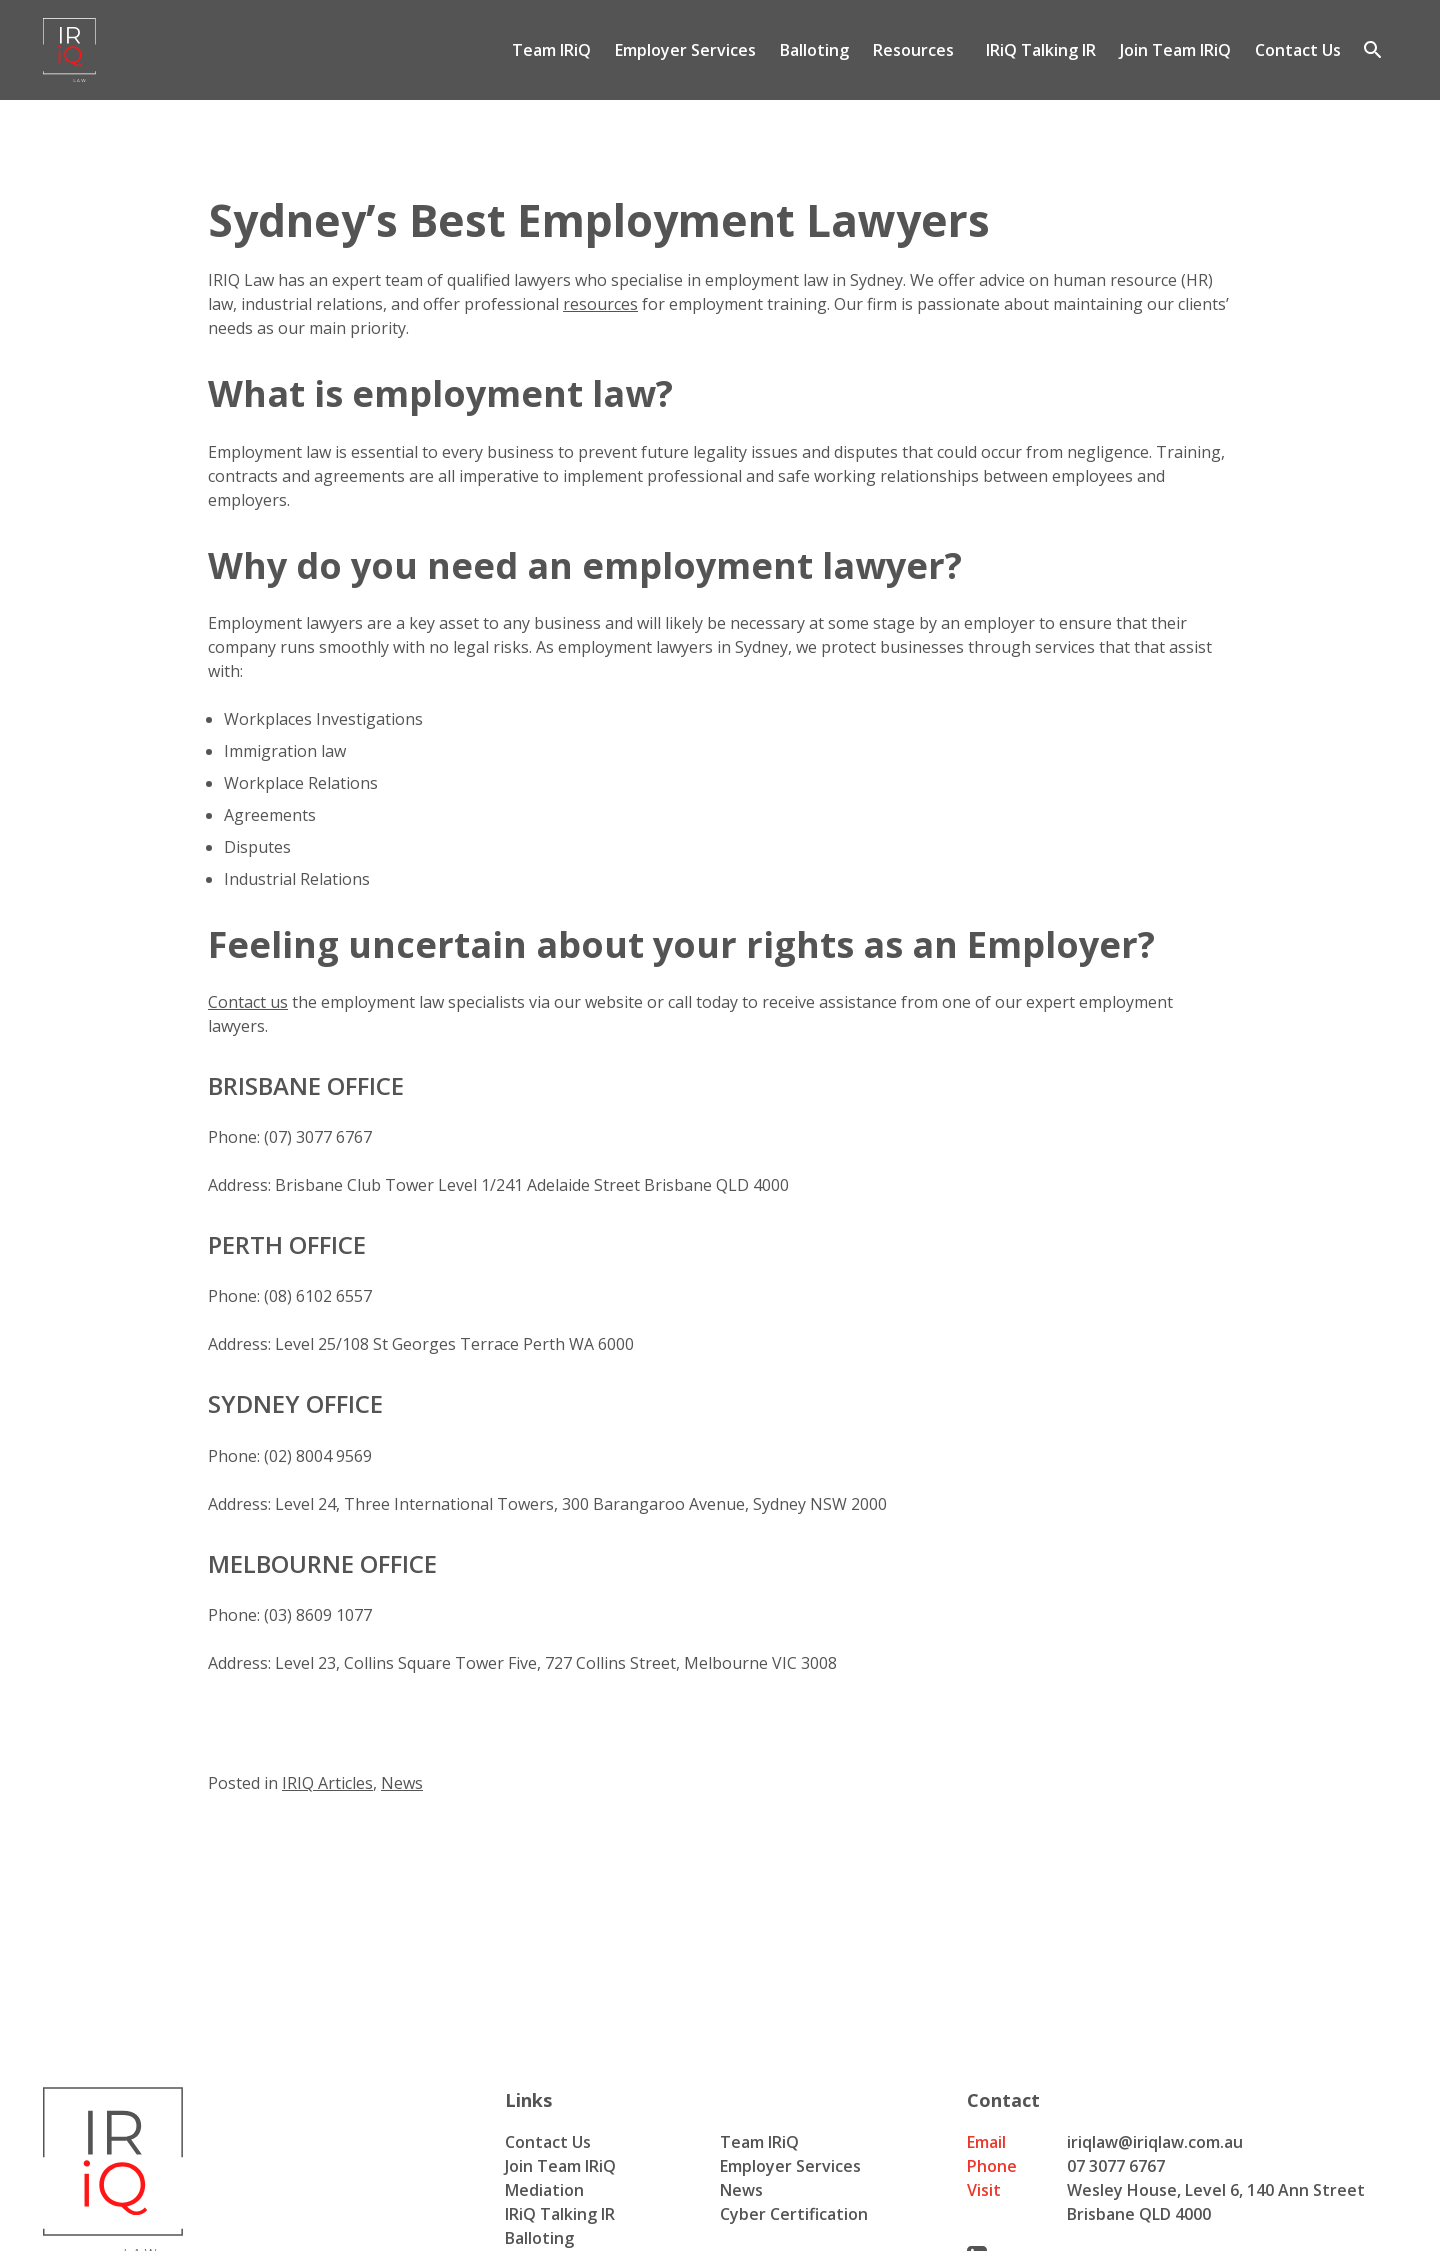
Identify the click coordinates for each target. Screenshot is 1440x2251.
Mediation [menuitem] (544, 2190)
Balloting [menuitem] (814, 50)
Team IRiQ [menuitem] (551, 50)
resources (600, 304)
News (402, 1783)
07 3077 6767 (1116, 2166)
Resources (913, 50)
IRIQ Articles (327, 1783)
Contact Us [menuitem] (1298, 50)
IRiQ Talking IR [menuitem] (1041, 50)
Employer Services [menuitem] (685, 50)
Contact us (248, 1002)
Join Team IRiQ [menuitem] (1175, 50)
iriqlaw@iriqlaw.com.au (1155, 2142)
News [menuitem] (741, 2190)
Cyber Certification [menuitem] (794, 2214)
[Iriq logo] (69, 50)
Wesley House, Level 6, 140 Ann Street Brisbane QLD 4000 (1216, 2202)
